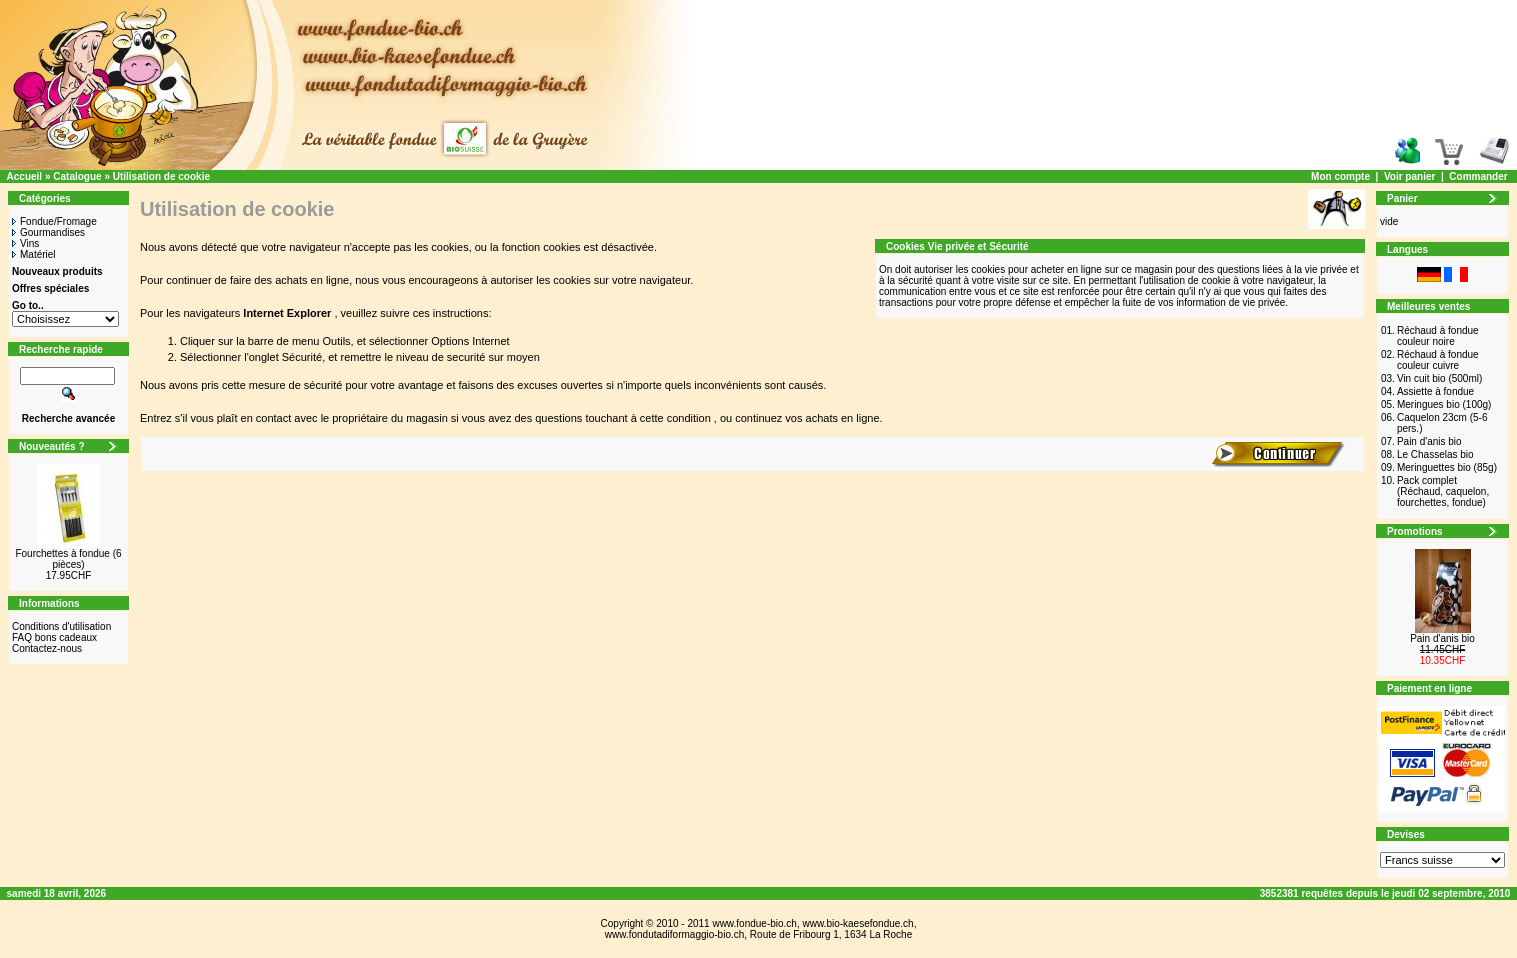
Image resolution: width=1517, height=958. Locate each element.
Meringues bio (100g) (1444, 404)
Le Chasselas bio (1435, 454)
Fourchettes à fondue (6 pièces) (68, 559)
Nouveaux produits (57, 271)
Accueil (25, 176)
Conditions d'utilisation (61, 626)
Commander (1478, 176)
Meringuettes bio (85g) (1447, 467)
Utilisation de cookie (161, 176)
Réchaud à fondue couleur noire (1438, 336)
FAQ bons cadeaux (54, 637)
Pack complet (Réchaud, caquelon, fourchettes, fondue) (1443, 491)
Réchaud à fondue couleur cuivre (1438, 360)
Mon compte (1340, 176)
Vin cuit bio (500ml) (1439, 378)
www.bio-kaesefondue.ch (857, 923)
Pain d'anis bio (1429, 441)
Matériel (34, 254)
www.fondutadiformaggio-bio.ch (675, 934)
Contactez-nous (47, 648)
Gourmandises (48, 232)
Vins (25, 243)
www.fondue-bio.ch (754, 923)
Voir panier (1410, 176)
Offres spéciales (50, 288)
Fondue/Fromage (54, 221)
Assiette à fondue (1435, 391)
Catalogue (77, 176)
